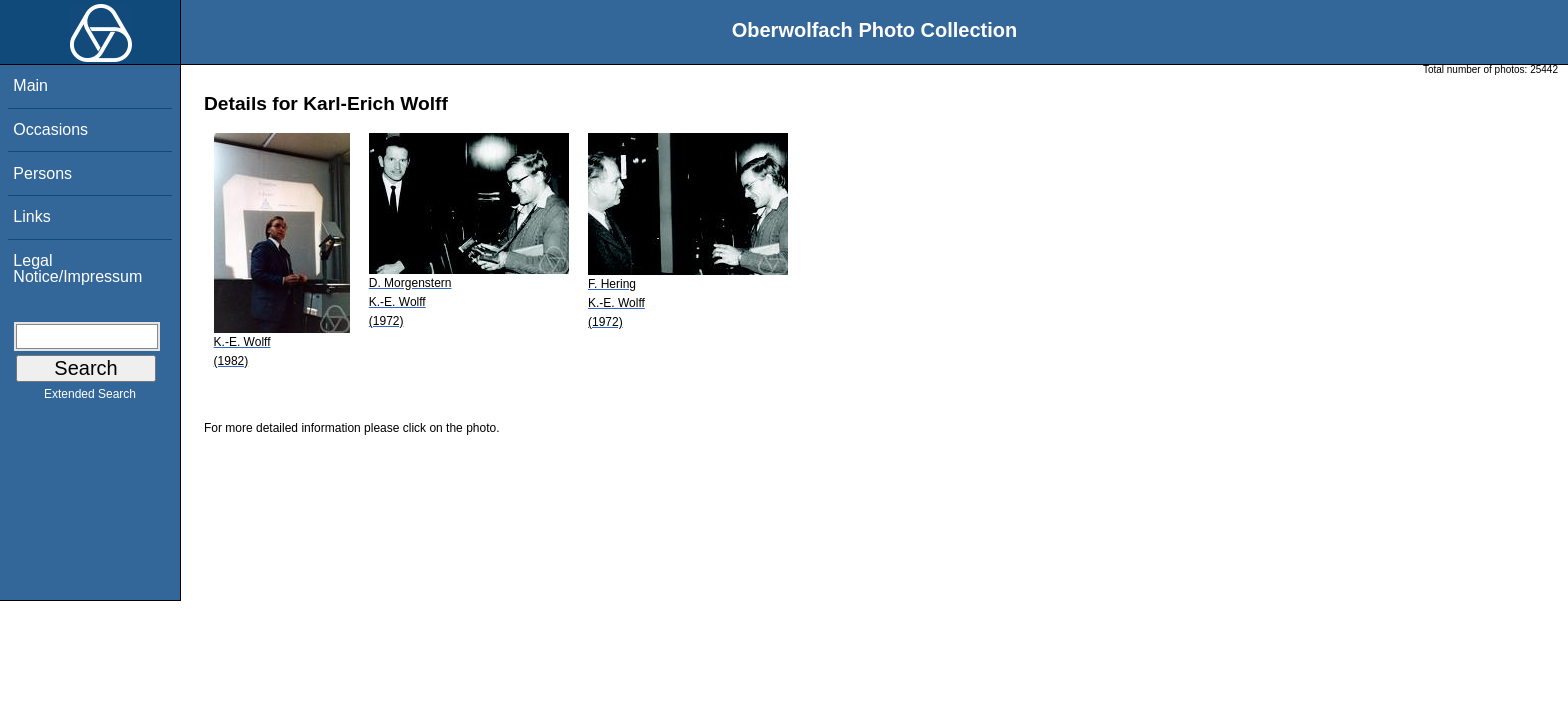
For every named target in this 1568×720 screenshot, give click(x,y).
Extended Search (90, 398)
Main (30, 85)
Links (31, 216)
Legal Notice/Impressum (77, 268)
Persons (42, 173)
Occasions (50, 129)
